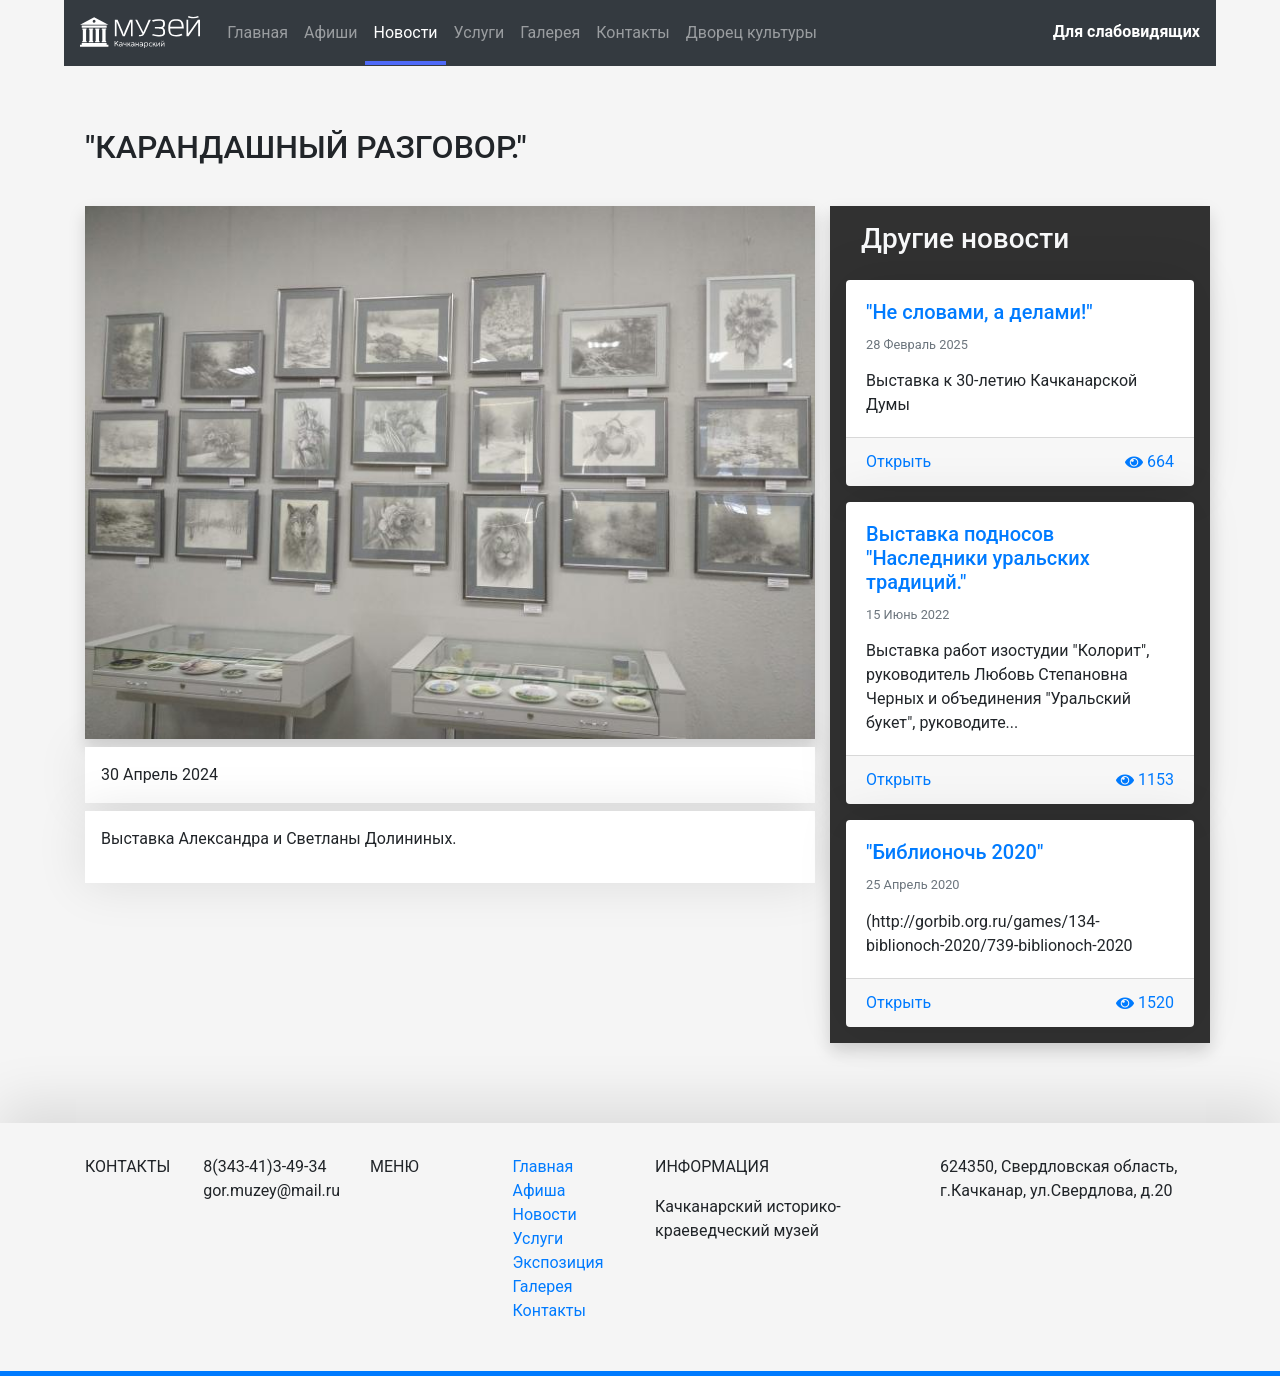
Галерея (550, 32)
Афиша (539, 1190)
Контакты (632, 32)
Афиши (330, 32)
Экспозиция (558, 1262)
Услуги (479, 32)
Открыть (898, 461)
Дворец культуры (751, 32)
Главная (257, 32)
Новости (409, 31)
